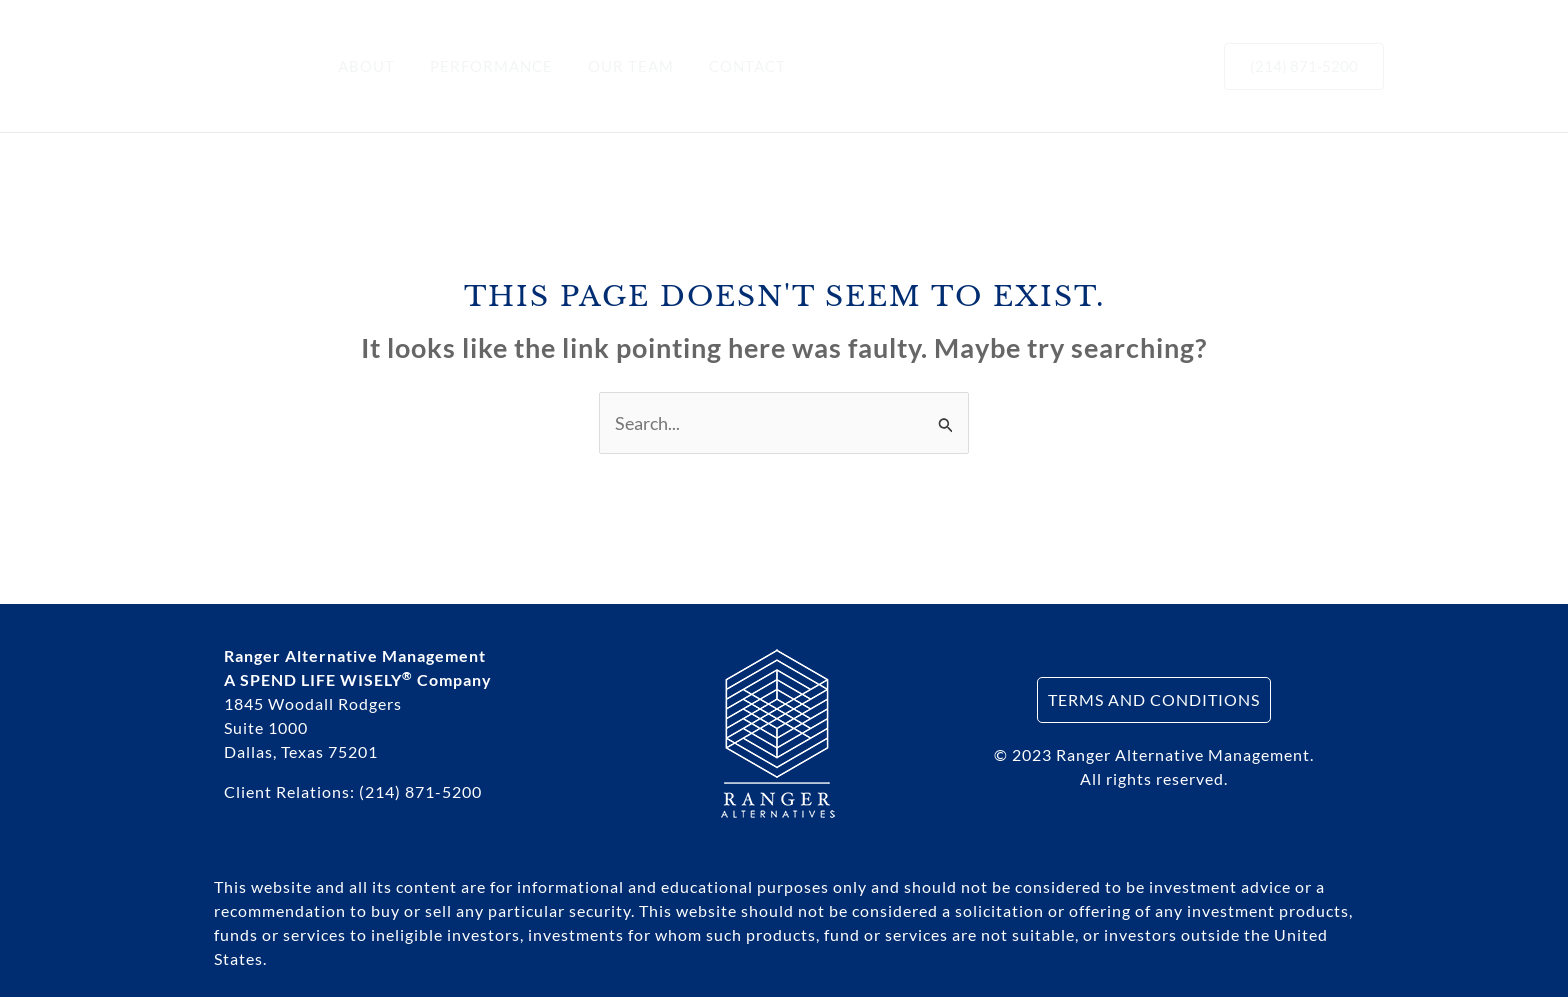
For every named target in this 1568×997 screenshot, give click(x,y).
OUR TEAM (618, 66)
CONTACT (729, 66)
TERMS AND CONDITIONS (1154, 699)
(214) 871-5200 (420, 791)
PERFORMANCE (483, 66)
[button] (1304, 66)
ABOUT (363, 66)
